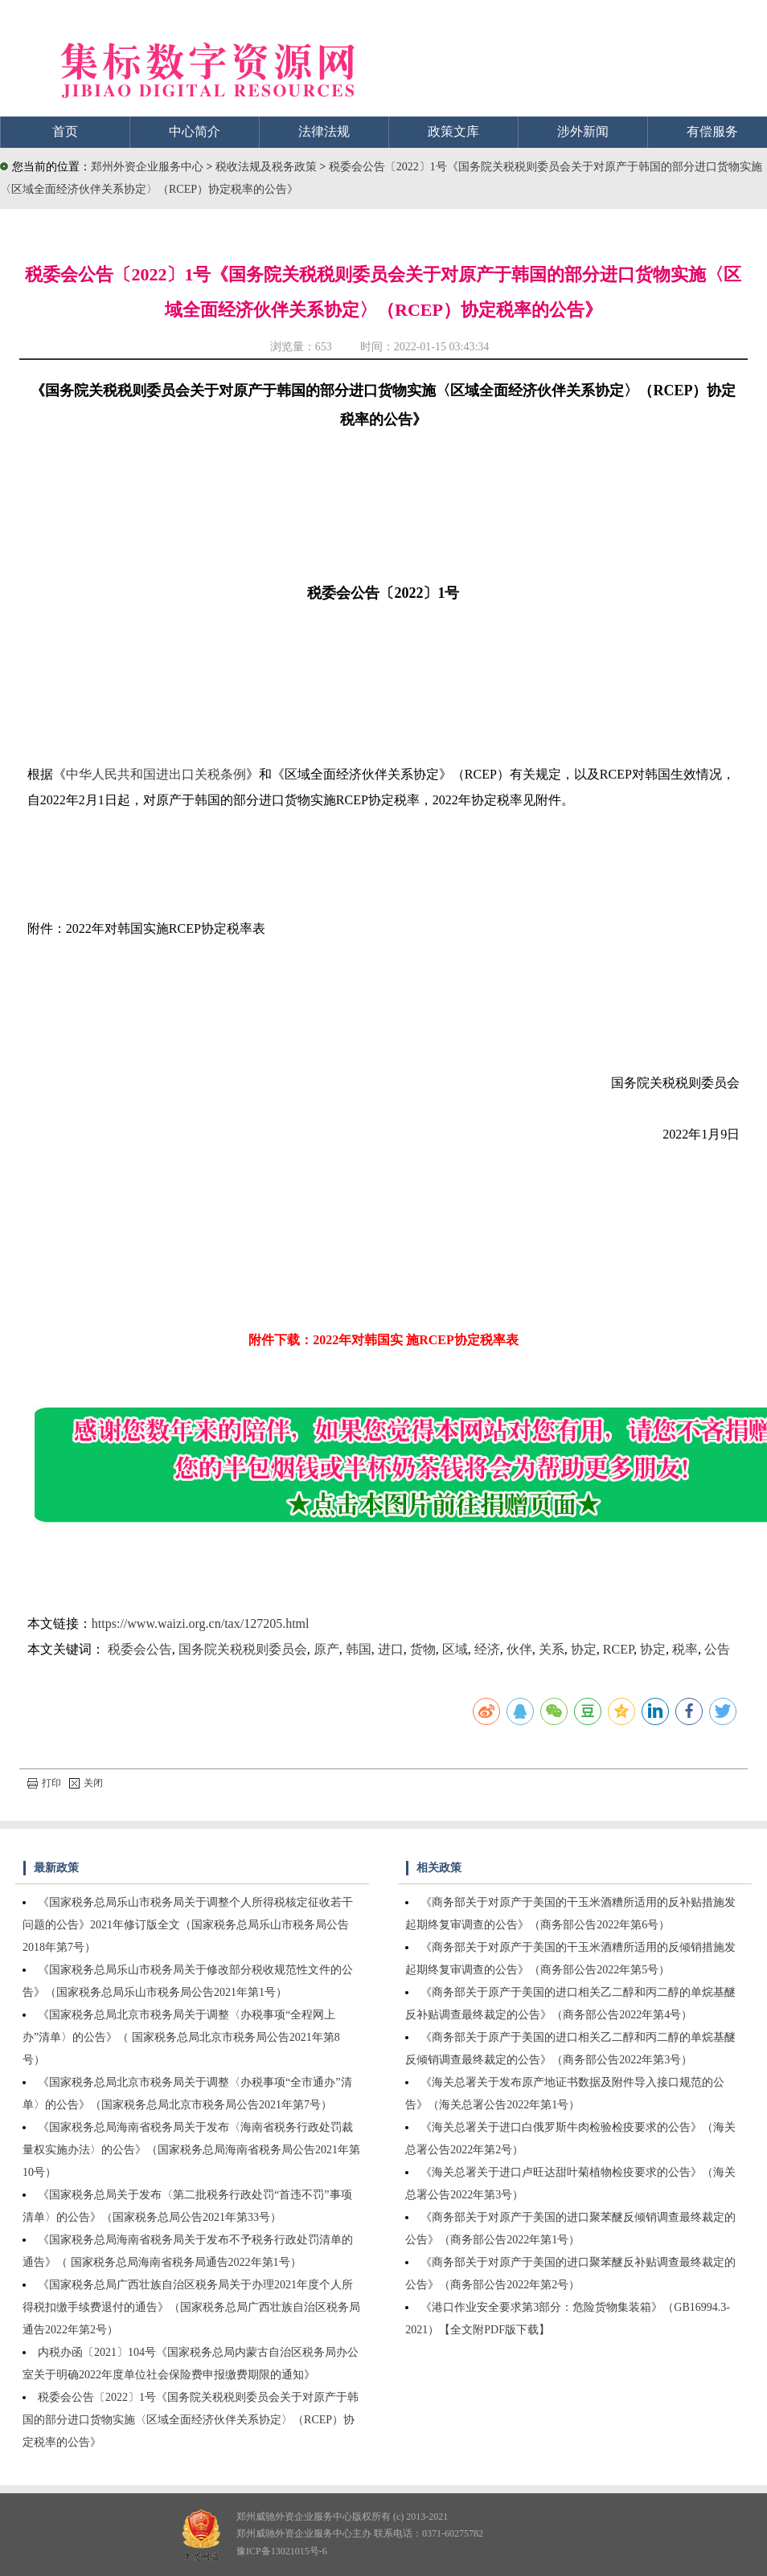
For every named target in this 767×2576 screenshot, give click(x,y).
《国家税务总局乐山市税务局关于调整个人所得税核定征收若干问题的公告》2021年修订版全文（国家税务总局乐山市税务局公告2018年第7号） (188, 1924)
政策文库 (453, 131)
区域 (455, 1649)
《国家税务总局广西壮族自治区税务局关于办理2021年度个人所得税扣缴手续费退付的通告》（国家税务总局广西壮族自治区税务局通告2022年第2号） (191, 2307)
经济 (487, 1649)
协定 (584, 1649)
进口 (391, 1649)
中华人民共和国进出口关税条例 (156, 774)
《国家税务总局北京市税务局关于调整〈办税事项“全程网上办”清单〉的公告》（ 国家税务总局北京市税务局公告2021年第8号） (181, 2037)
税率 (685, 1649)
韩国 (358, 1649)
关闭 (86, 1783)
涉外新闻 (583, 131)
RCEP (618, 1649)
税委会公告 (140, 1649)
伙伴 (519, 1649)
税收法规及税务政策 (267, 167)
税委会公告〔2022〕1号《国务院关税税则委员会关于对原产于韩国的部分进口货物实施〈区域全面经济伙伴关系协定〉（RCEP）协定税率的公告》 (191, 2419)
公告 (717, 1649)
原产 (326, 1649)
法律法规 (324, 131)
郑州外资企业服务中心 (147, 167)
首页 (65, 131)
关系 (551, 1649)
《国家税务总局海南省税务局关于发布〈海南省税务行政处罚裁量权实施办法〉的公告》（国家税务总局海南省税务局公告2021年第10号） (191, 2149)
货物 (423, 1649)
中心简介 (194, 131)
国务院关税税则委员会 (242, 1649)
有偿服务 (712, 131)
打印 (44, 1783)
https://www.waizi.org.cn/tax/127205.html (201, 1623)
